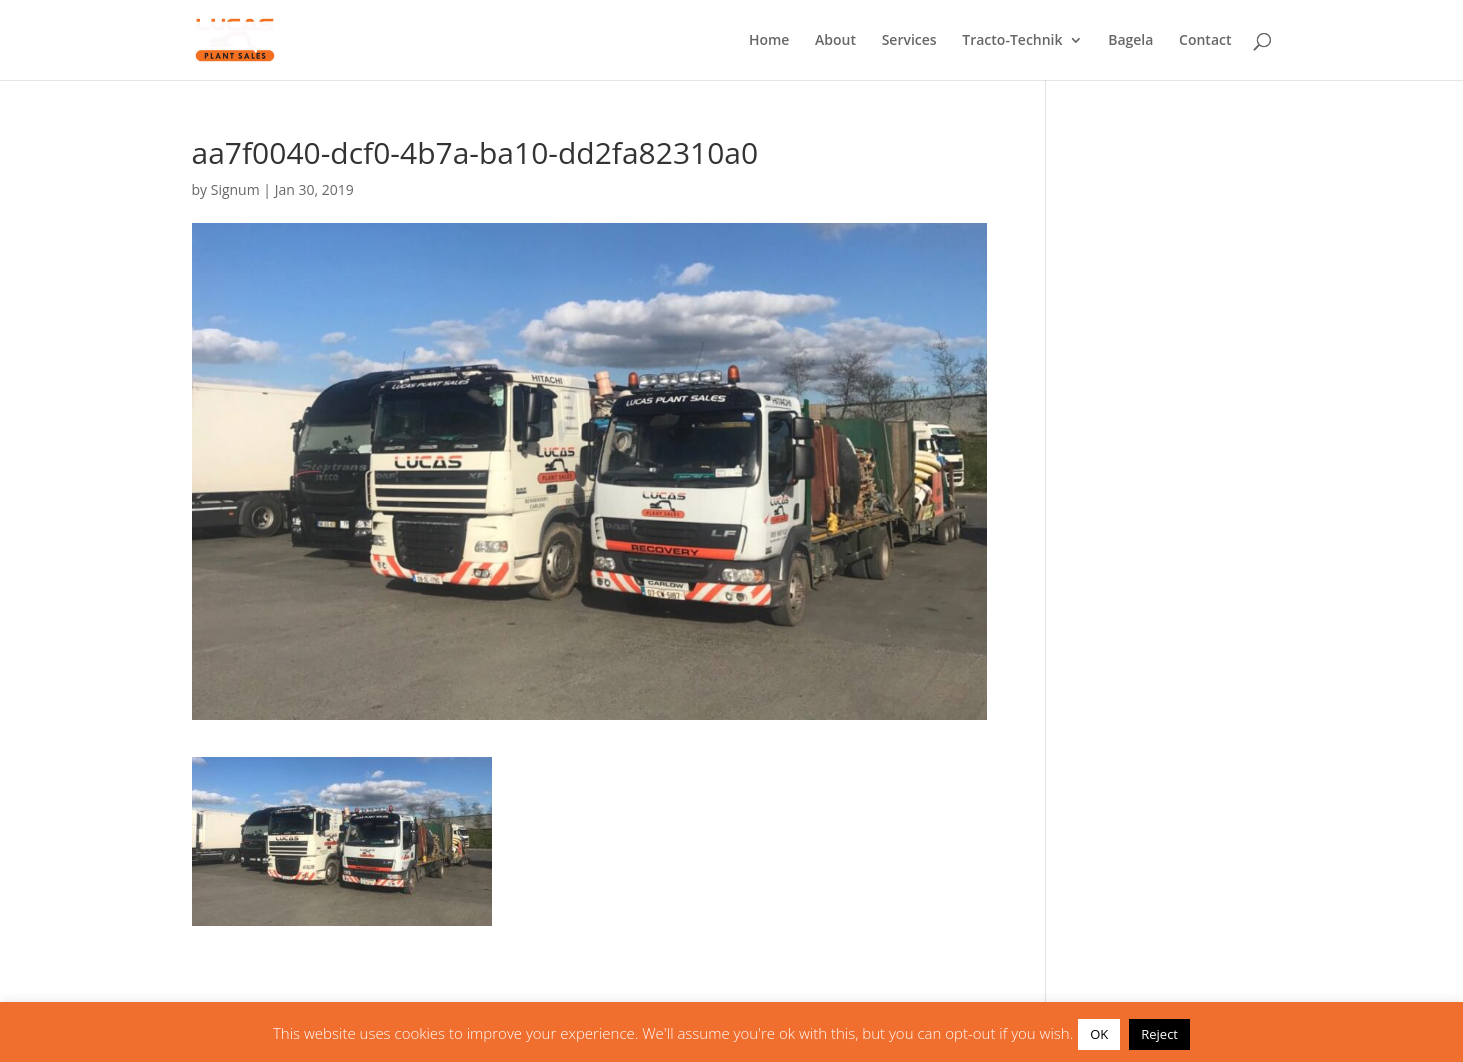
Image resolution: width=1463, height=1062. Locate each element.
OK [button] (1099, 1034)
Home (769, 41)
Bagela (1130, 41)
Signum (235, 189)
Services (909, 41)
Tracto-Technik (1012, 41)
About (835, 41)
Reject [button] (1159, 1034)
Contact (1205, 41)
